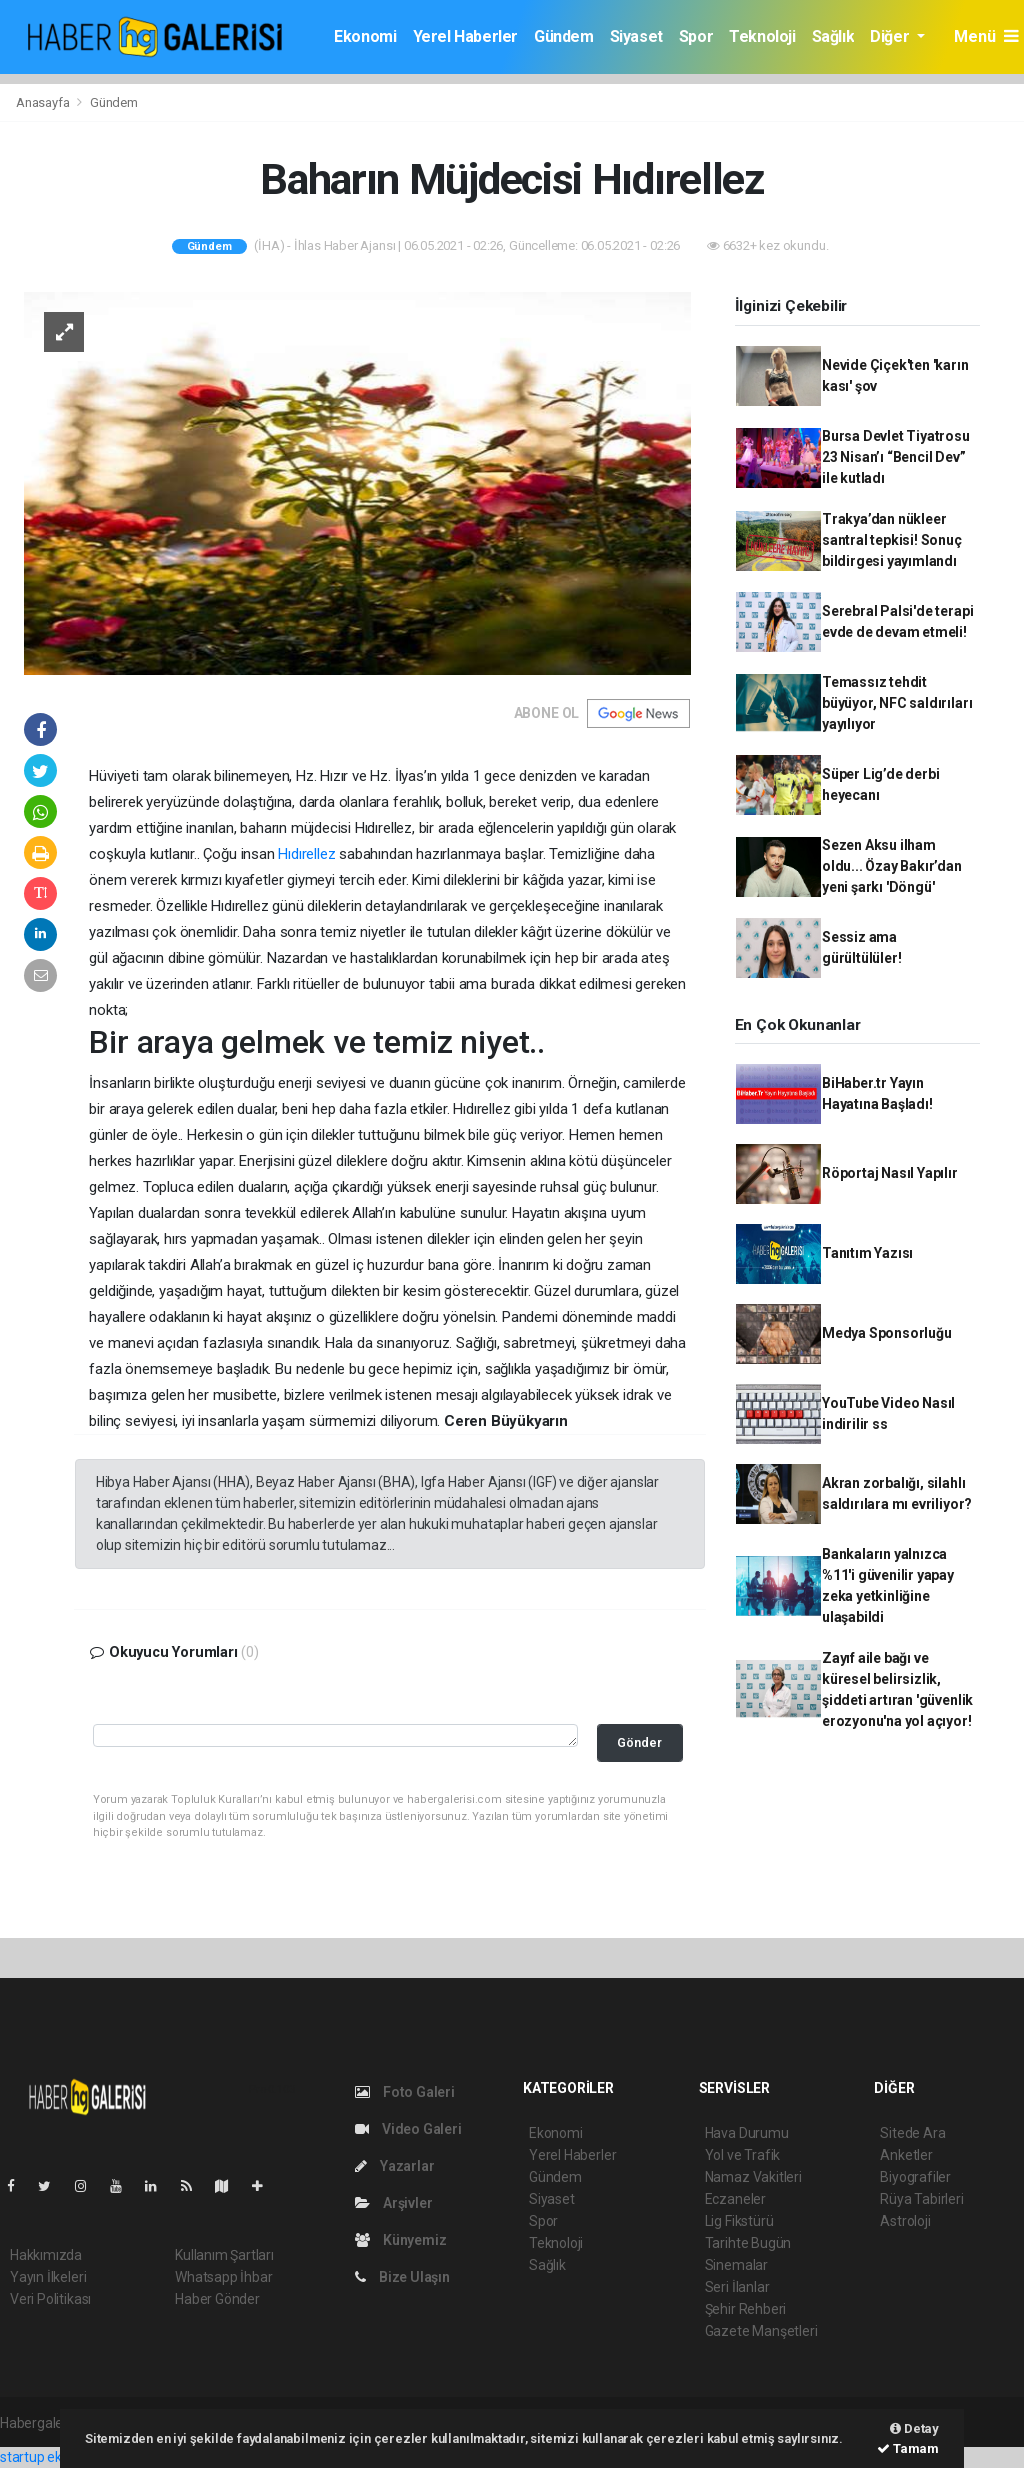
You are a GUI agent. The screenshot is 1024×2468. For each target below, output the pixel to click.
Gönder (639, 1742)
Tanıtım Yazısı (867, 1253)
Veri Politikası (50, 2299)
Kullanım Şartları (224, 2255)
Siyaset (636, 36)
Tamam (908, 2448)
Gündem (564, 36)
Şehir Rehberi (746, 2309)
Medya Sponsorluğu (887, 1333)
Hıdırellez (306, 854)
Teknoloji (762, 36)
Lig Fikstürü (739, 2221)
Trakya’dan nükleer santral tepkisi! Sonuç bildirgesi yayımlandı (892, 540)
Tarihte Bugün (748, 2243)
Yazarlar (394, 2166)
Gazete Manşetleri (761, 2331)
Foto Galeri (405, 2092)
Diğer (891, 36)
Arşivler (393, 2203)
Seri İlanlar (737, 2287)
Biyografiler (915, 2177)
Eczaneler (735, 2199)
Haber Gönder (217, 2299)
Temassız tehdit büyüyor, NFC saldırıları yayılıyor (897, 703)
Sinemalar (736, 2265)
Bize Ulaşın (402, 2277)
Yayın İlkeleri (48, 2277)
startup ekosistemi (57, 2457)
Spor (696, 36)
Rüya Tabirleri (921, 2199)
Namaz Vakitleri (753, 2177)
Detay (914, 2428)
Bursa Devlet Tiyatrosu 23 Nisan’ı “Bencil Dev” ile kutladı (896, 457)
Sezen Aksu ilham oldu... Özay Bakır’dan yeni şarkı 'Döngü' (892, 866)
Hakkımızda (46, 2255)
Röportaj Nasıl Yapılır (890, 1173)
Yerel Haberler (465, 36)
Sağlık (833, 36)
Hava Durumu (747, 2133)
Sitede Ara (912, 2133)
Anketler (906, 2155)
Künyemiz (400, 2240)
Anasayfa (44, 102)
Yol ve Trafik (743, 2155)
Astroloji (905, 2221)
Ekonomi (365, 36)
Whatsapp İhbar (223, 2277)
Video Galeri (408, 2129)
